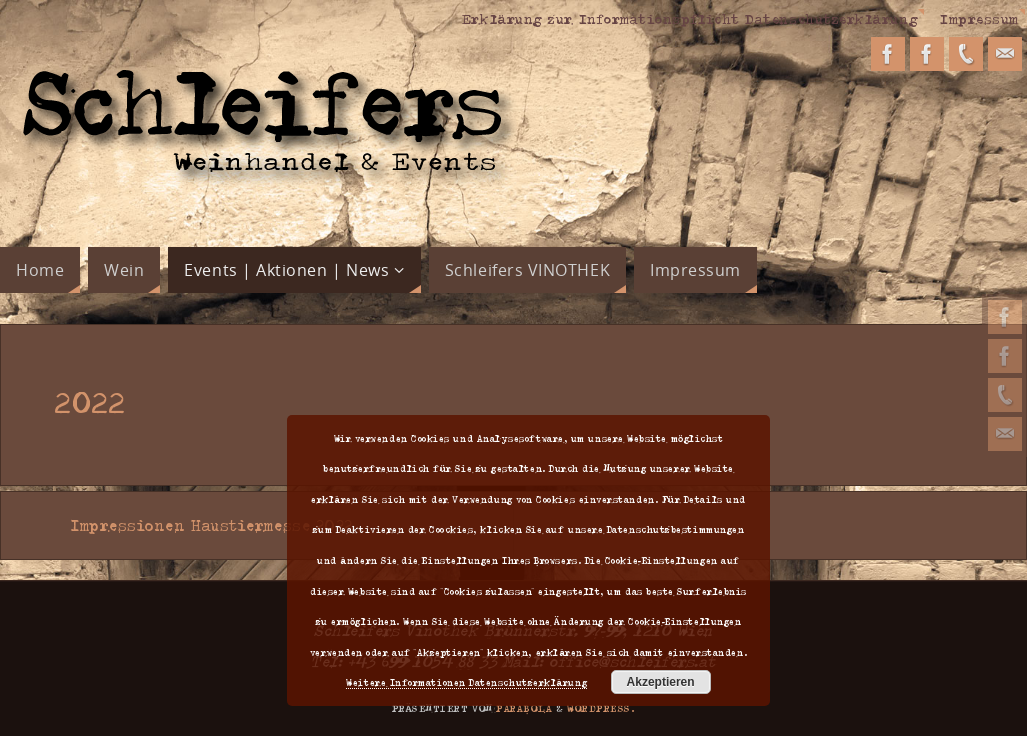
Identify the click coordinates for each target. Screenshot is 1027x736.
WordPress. (601, 708)
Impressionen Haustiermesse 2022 (204, 525)
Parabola (524, 708)
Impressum (979, 18)
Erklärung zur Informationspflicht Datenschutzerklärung (690, 18)
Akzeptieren (661, 682)
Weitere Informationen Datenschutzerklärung (466, 682)
